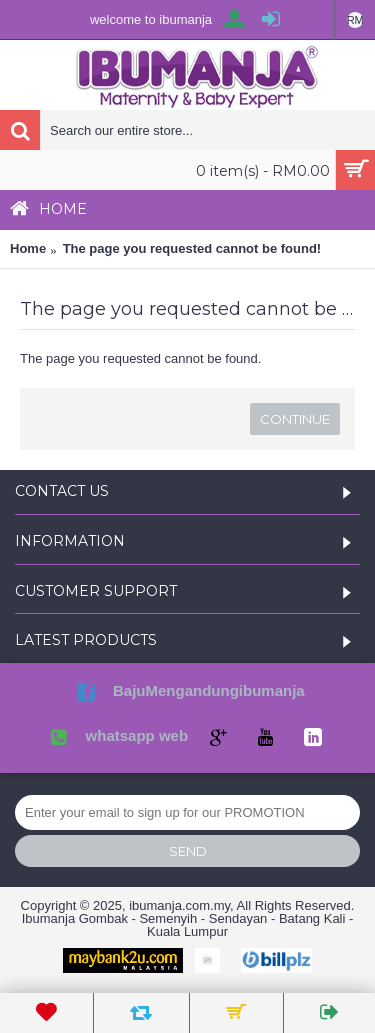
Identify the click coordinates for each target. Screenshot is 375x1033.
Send (188, 851)
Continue (295, 419)
